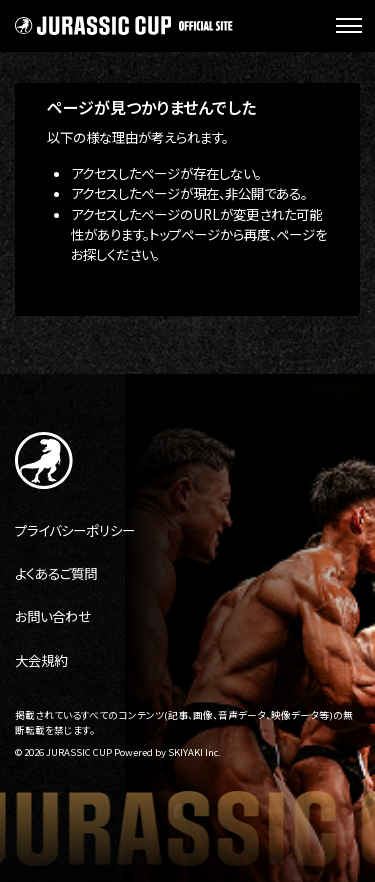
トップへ (69, 290)
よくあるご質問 (56, 573)
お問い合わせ (53, 616)
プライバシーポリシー (75, 530)
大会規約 (41, 660)
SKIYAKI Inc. (194, 752)
